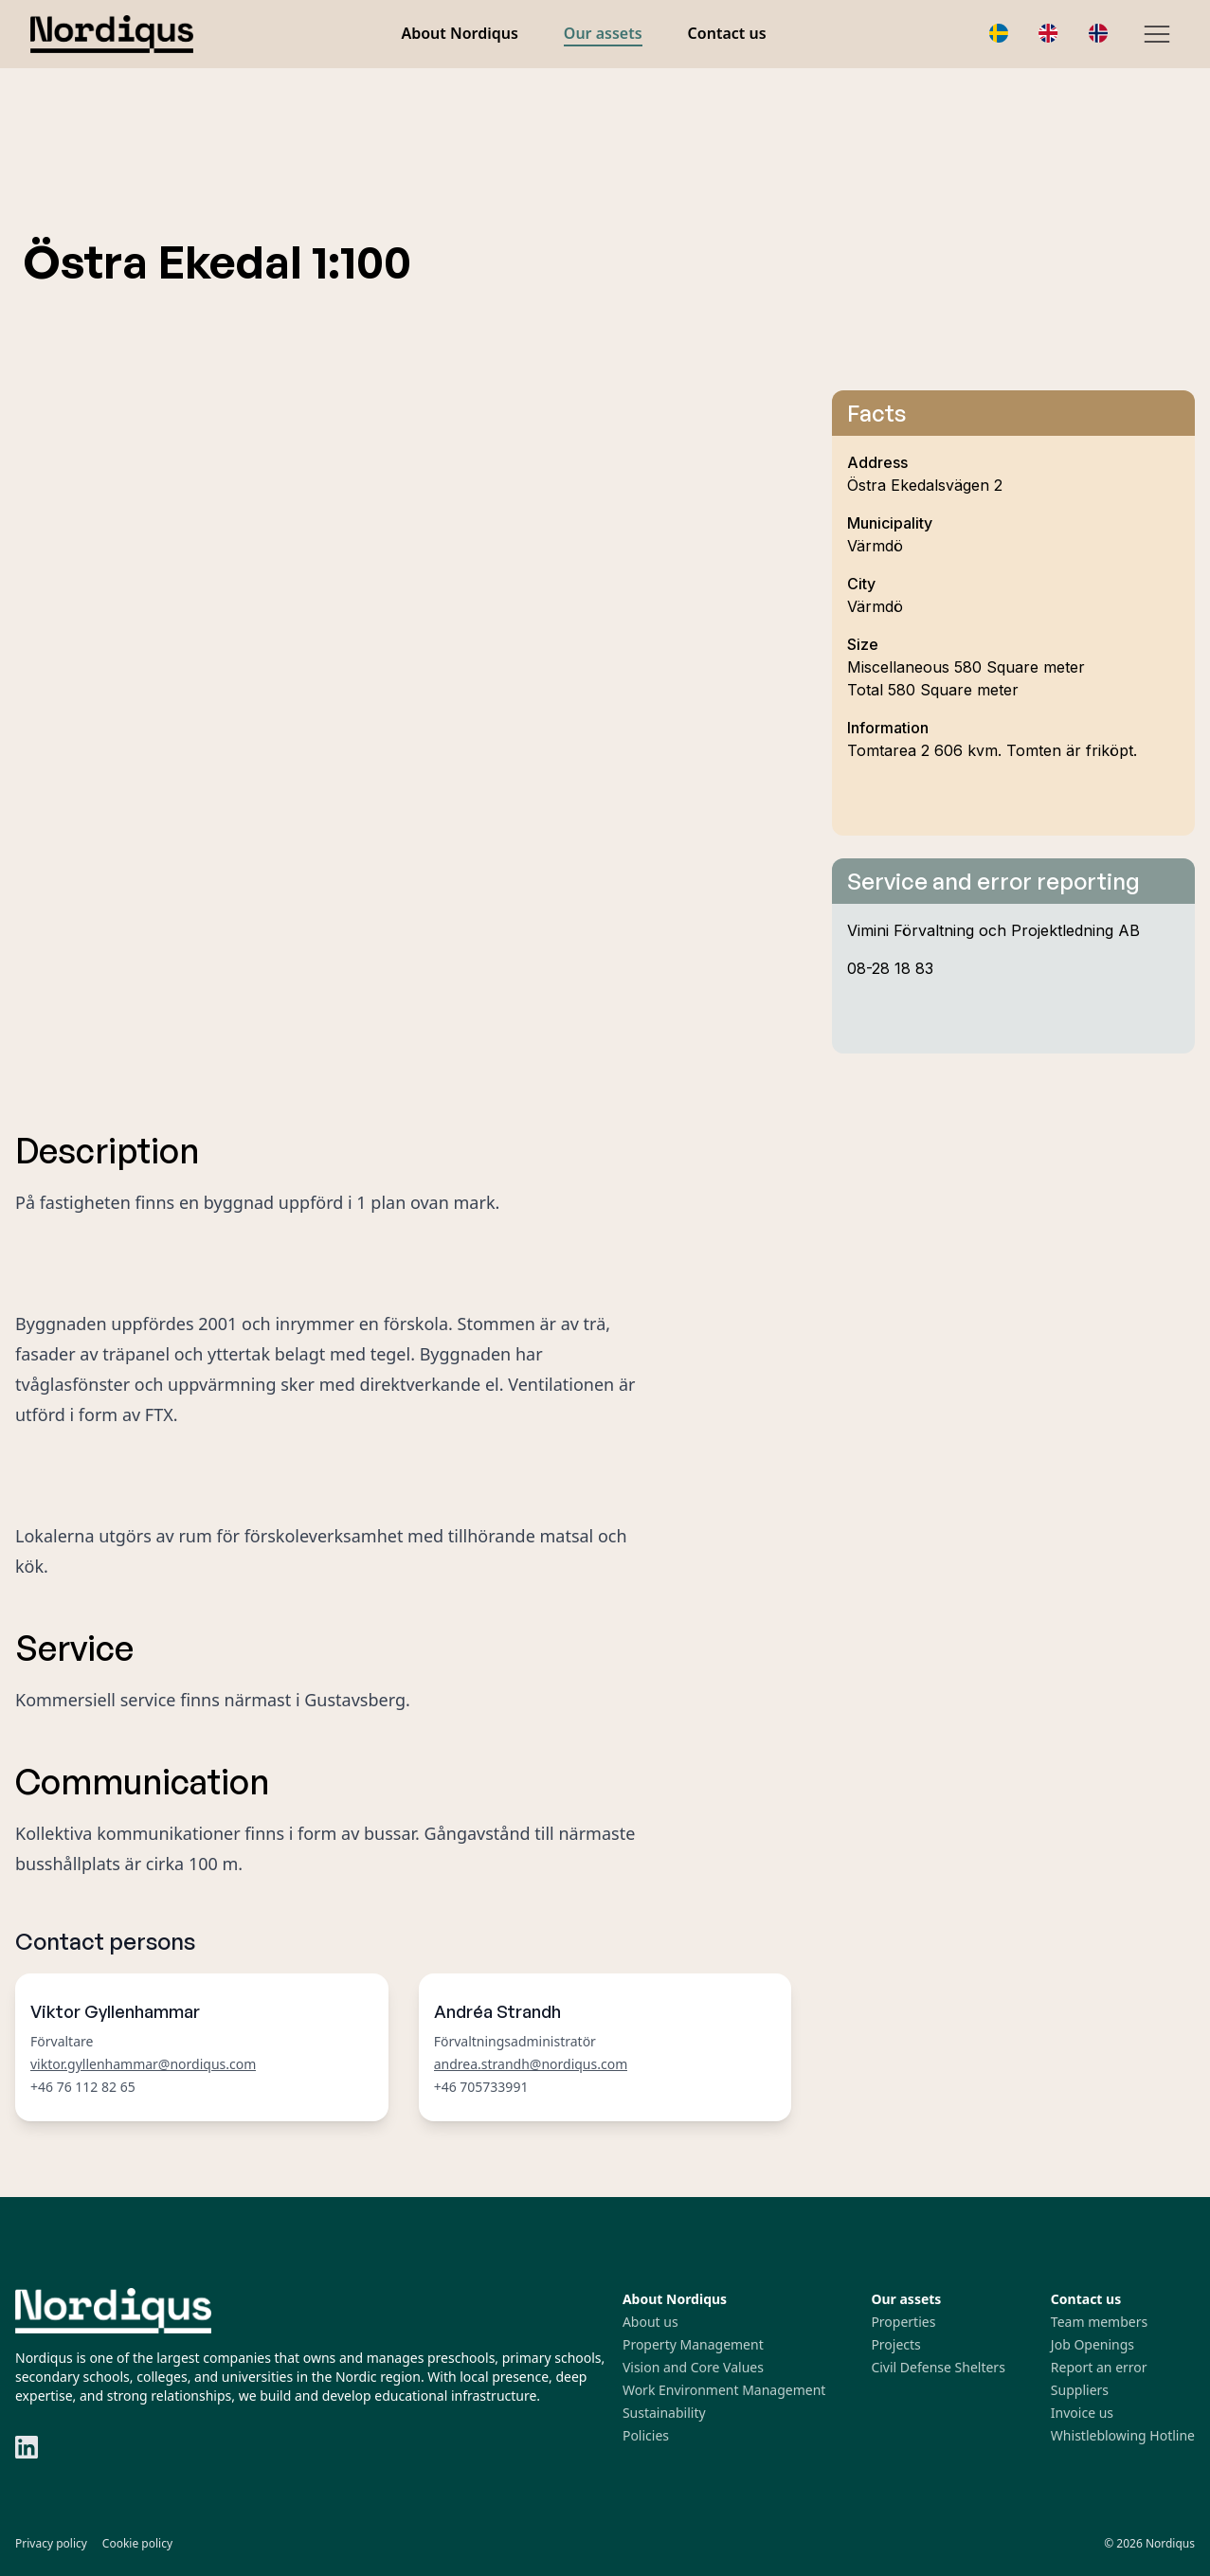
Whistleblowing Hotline (1123, 2435)
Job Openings (1092, 2344)
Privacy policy (51, 2543)
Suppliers (1080, 2390)
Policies (646, 2435)
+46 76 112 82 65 (82, 2087)
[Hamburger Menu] (1157, 34)
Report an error (1099, 2367)
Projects (895, 2344)
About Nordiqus (459, 33)
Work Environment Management (724, 2390)
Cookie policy (137, 2543)
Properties (903, 2322)
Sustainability (664, 2413)
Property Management (693, 2344)
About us (650, 2322)
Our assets (603, 33)
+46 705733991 (481, 2087)
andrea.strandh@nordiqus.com (531, 2064)
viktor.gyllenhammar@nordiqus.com (143, 2064)
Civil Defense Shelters (937, 2367)
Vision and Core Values (693, 2367)
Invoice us (1082, 2413)
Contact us (727, 33)
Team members (1099, 2322)
